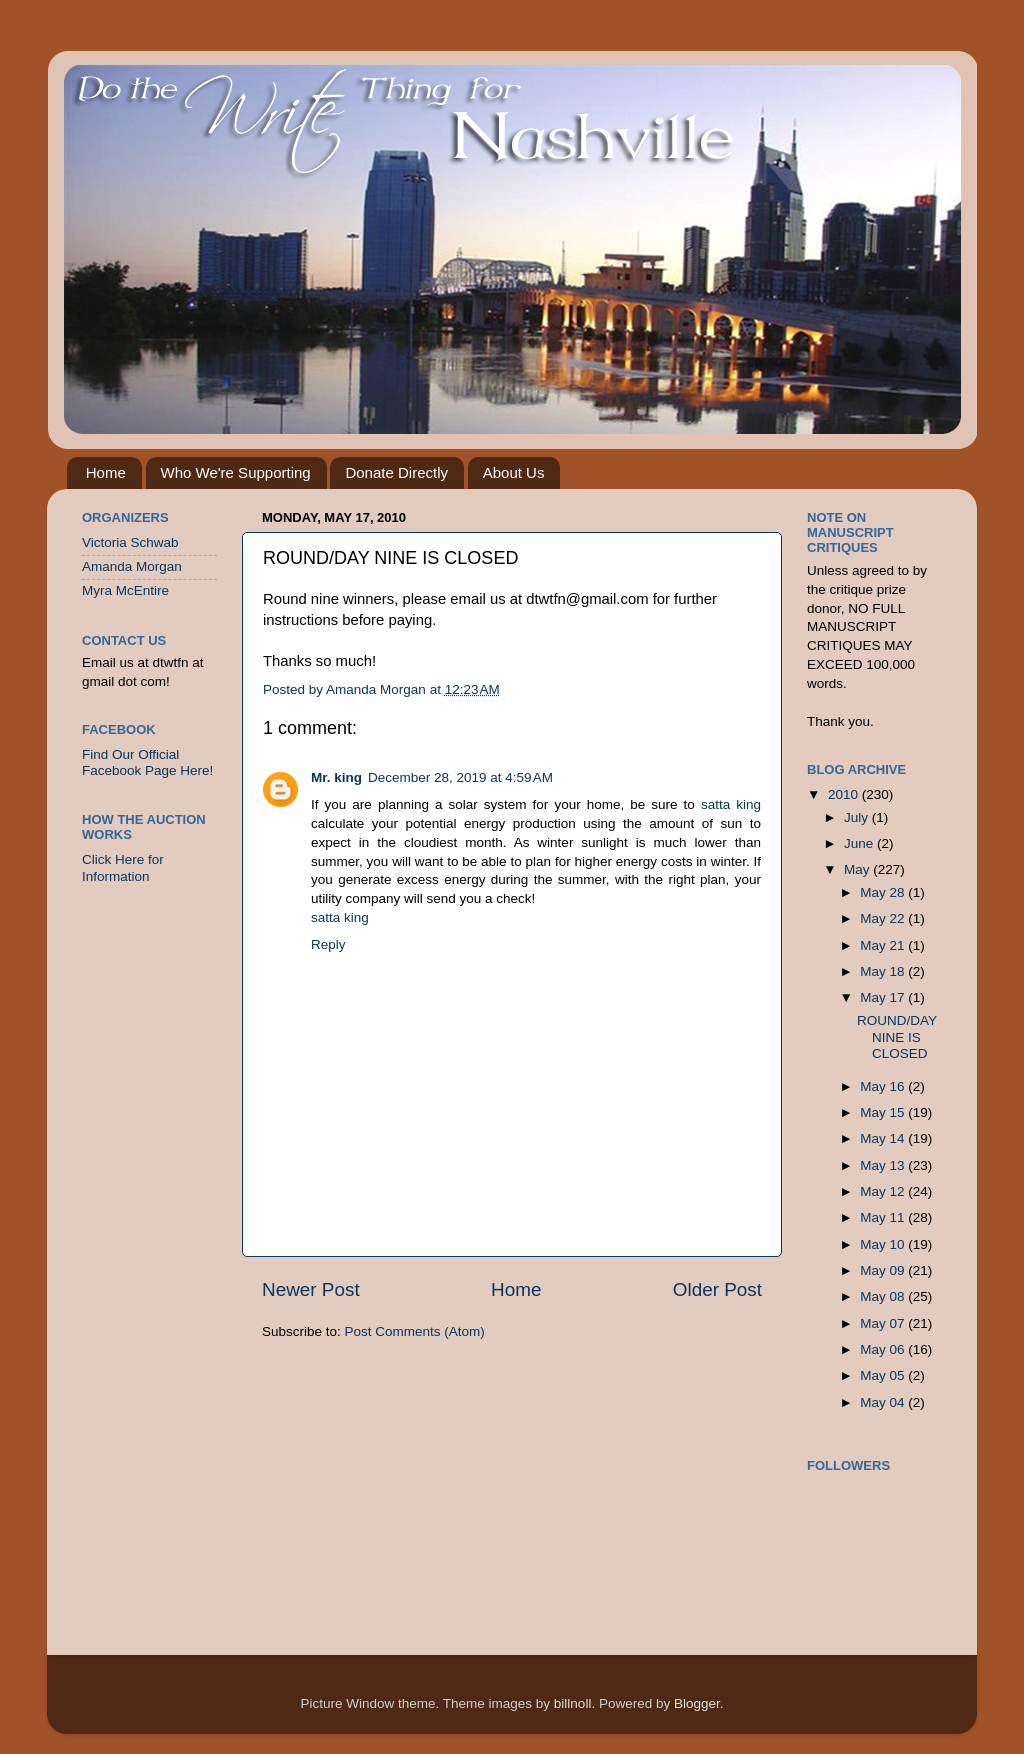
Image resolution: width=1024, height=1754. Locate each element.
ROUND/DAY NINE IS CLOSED (897, 1036)
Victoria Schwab (130, 542)
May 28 (884, 892)
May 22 (884, 918)
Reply (328, 944)
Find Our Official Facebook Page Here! (147, 762)
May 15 (884, 1112)
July (858, 817)
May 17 (884, 997)
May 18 (884, 971)
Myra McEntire (125, 590)
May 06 (884, 1349)
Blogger (697, 1703)
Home (106, 472)
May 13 (884, 1165)
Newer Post (311, 1289)
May (858, 869)
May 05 (884, 1375)
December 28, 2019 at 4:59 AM (460, 777)
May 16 (884, 1086)
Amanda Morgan (132, 566)
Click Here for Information (123, 867)
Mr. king (336, 777)
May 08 (884, 1296)
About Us (514, 472)
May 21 (884, 945)
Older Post (717, 1289)
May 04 (884, 1402)
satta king (731, 804)
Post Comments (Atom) (415, 1331)
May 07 (884, 1323)
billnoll (573, 1703)
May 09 (884, 1270)
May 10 (884, 1244)
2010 (845, 794)
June (860, 843)
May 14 (884, 1138)
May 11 (884, 1217)
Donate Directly (396, 472)
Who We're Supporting (236, 472)
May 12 (884, 1191)
